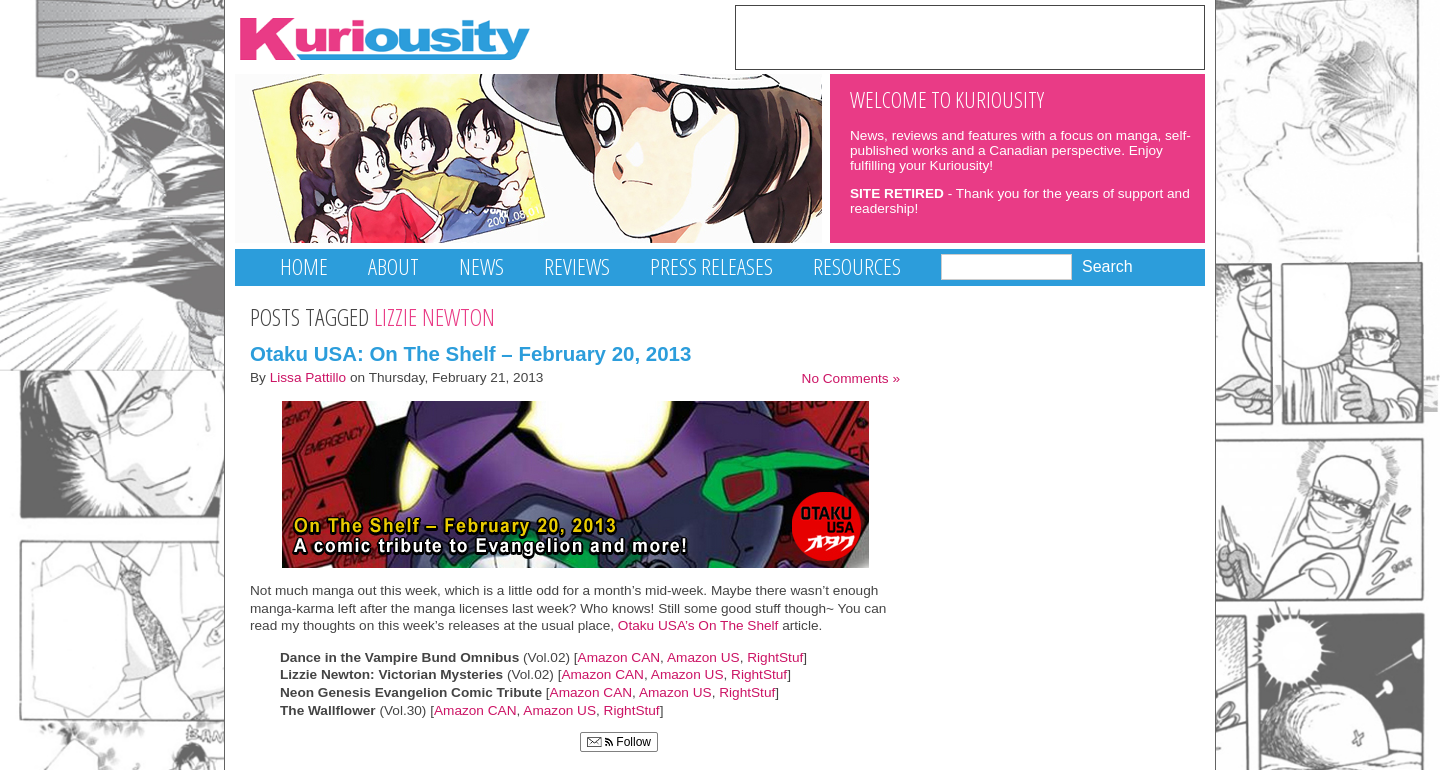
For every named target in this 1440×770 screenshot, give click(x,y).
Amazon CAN (619, 657)
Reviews (577, 266)
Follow (619, 742)
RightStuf (775, 657)
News (481, 266)
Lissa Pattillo (308, 377)
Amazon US (703, 657)
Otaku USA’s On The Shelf (700, 625)
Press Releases (711, 266)
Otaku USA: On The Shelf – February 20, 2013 (470, 353)
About (393, 266)
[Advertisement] (970, 36)
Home (304, 266)
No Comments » (851, 378)
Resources (857, 266)
